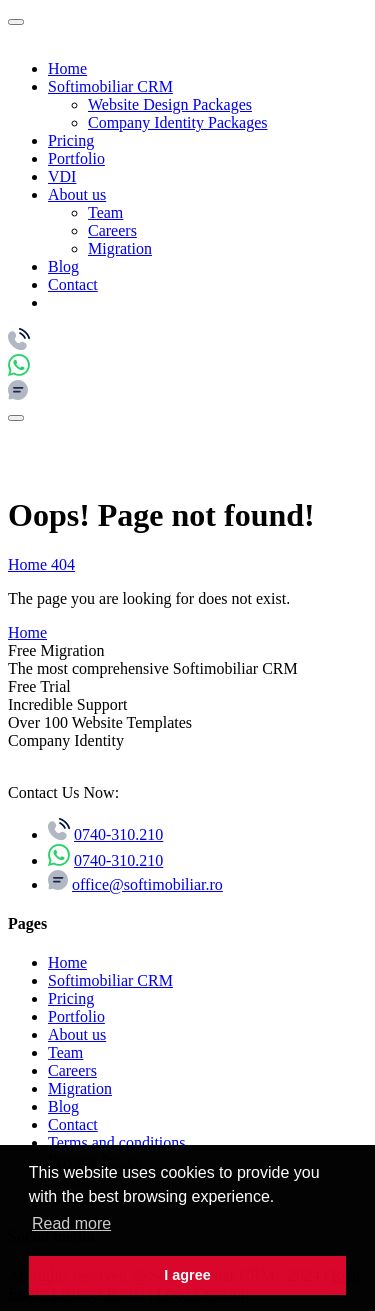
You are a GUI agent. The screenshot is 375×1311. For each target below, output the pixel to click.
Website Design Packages (170, 104)
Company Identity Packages (178, 122)
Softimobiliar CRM (110, 86)
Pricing (71, 140)
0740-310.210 (118, 834)
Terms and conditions (117, 1142)
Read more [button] (71, 1223)
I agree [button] (187, 1275)
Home (67, 68)
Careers (112, 230)
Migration (120, 248)
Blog (63, 266)
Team (105, 212)
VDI (62, 176)
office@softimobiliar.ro (147, 884)
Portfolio (76, 158)
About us (77, 194)
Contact (73, 284)
